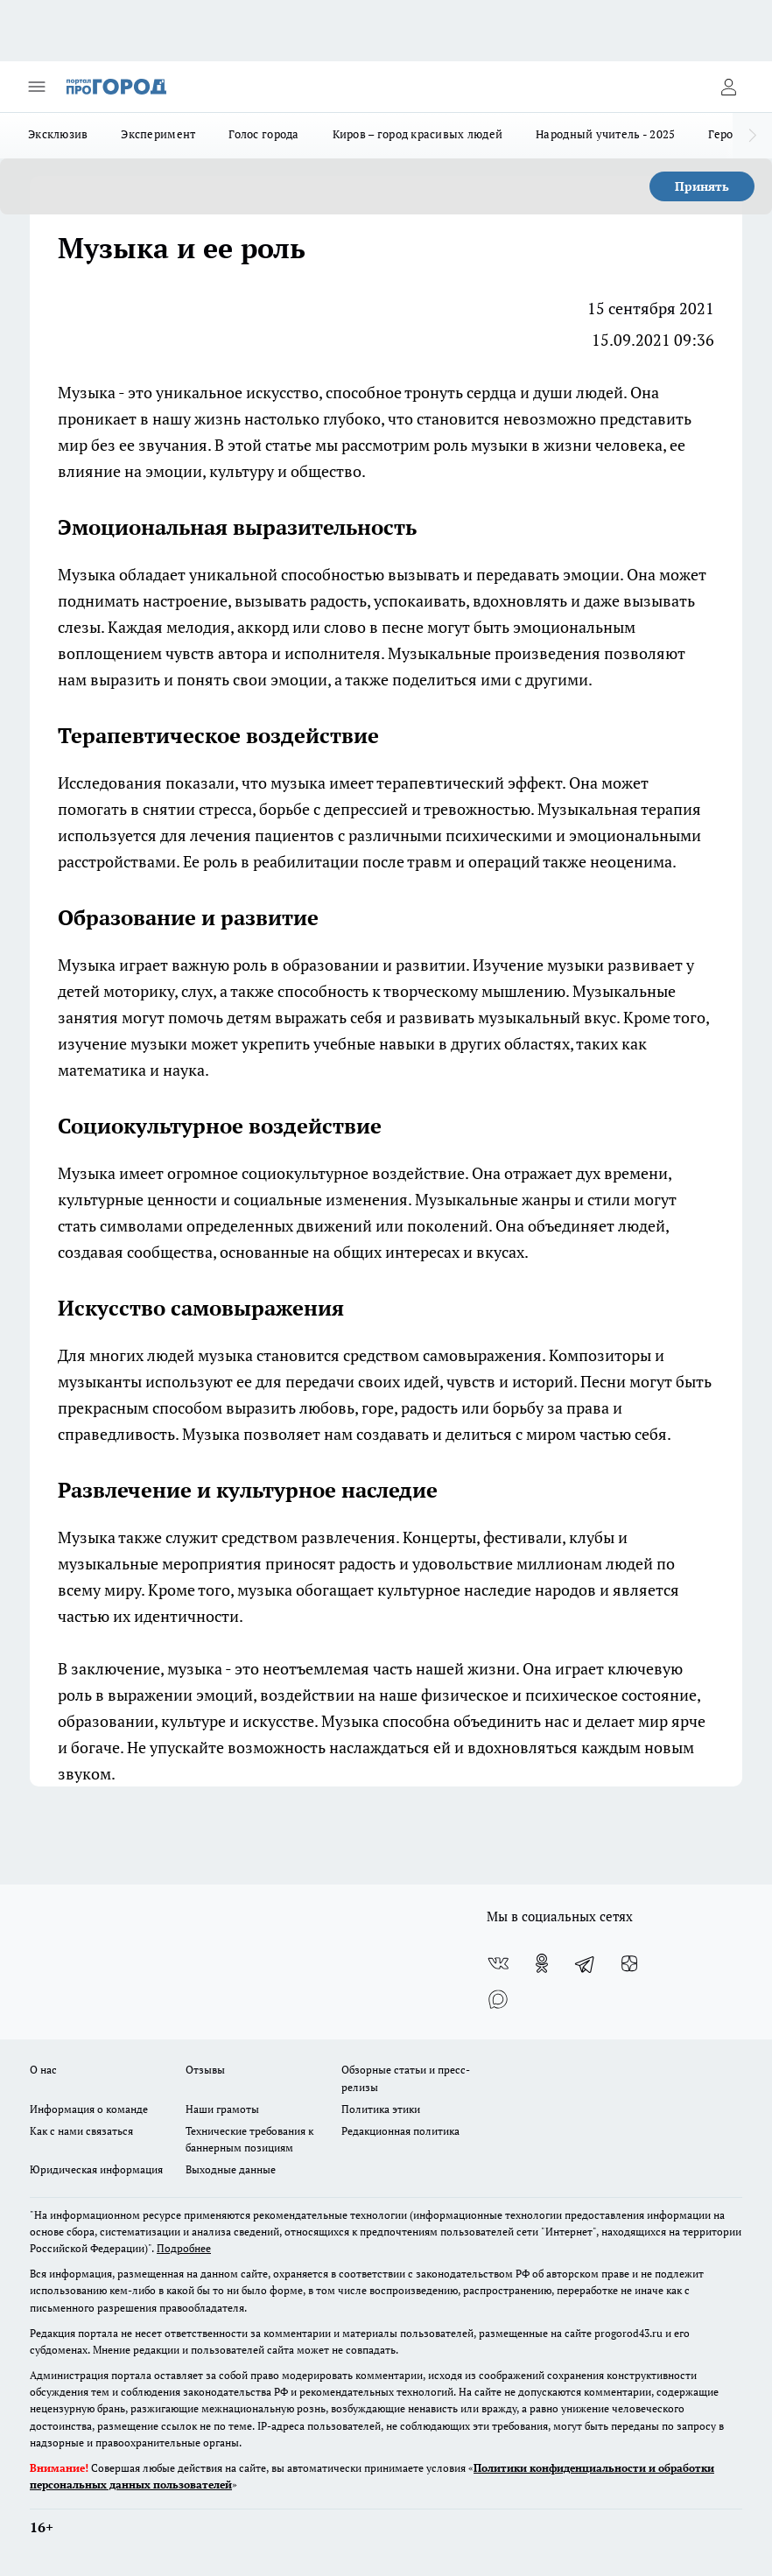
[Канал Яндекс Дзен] (629, 1963)
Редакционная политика (400, 2130)
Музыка (87, 392)
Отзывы (205, 2069)
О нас (43, 2069)
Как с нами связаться (81, 2130)
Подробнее (184, 2248)
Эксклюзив (58, 134)
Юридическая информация (96, 2169)
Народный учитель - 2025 (605, 134)
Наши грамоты (222, 2109)
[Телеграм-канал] (585, 1963)
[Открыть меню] (37, 86)
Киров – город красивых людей (418, 134)
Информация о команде (89, 2109)
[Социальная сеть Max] (498, 1998)
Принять (702, 186)
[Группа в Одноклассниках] (542, 1963)
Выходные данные (231, 2169)
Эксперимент (158, 134)
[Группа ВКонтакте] (498, 1963)
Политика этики (380, 2109)
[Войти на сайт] (728, 86)
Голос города (263, 134)
